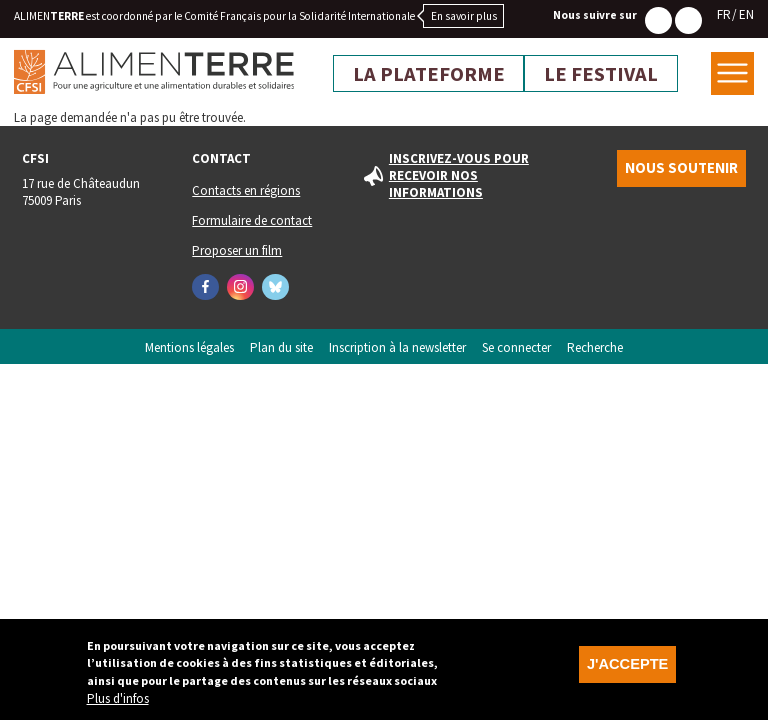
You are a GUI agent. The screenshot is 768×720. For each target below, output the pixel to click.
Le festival (601, 74)
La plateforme (429, 74)
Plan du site (281, 347)
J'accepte (627, 670)
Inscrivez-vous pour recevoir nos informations (459, 175)
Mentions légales (189, 347)
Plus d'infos (118, 704)
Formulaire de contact (252, 220)
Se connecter (516, 347)
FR (724, 14)
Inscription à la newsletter (397, 347)
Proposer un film (237, 250)
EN (746, 14)
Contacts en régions (246, 190)
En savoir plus (464, 16)
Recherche (595, 347)
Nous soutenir (681, 168)
